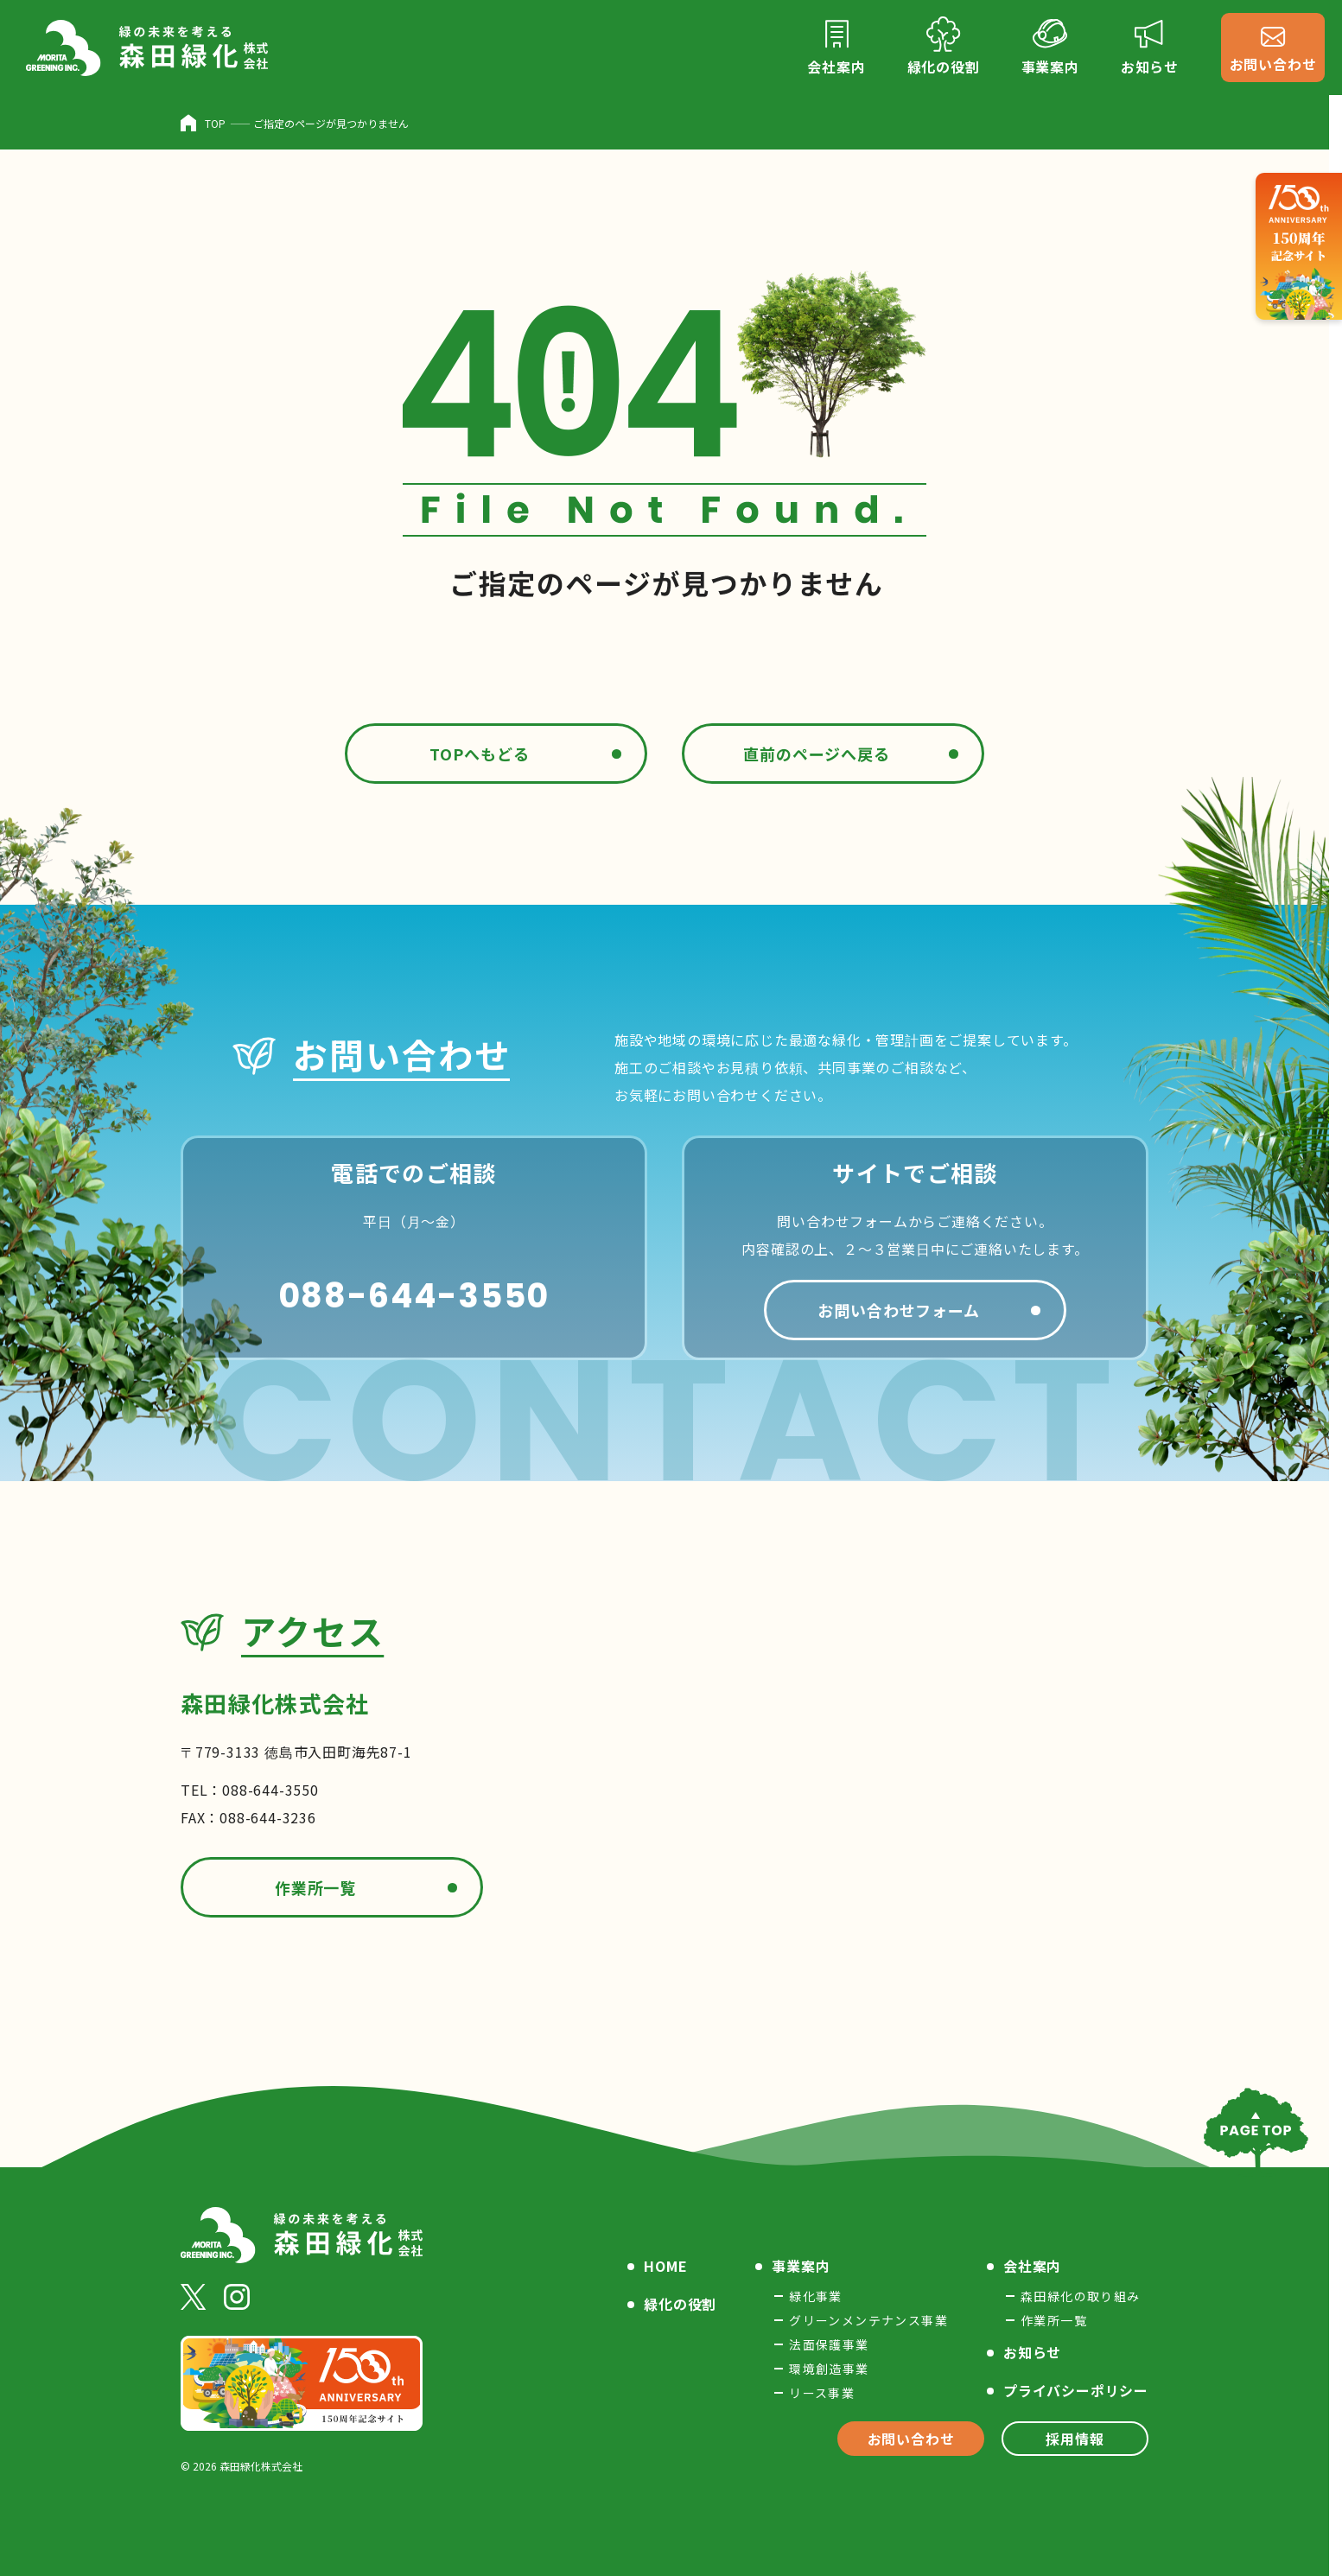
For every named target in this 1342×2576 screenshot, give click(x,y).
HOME (665, 2265)
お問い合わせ (911, 2438)
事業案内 (801, 2265)
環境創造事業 (828, 2368)
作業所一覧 (316, 1887)
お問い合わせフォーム (898, 1310)
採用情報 (1074, 2438)
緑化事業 (816, 2296)
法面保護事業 (828, 2344)
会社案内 (1032, 2265)
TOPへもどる (479, 753)
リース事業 (822, 2392)
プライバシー (1075, 2390)
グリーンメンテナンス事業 (868, 2320)
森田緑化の (1081, 2296)
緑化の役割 (680, 2303)
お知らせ (1032, 2352)
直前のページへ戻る (816, 753)
